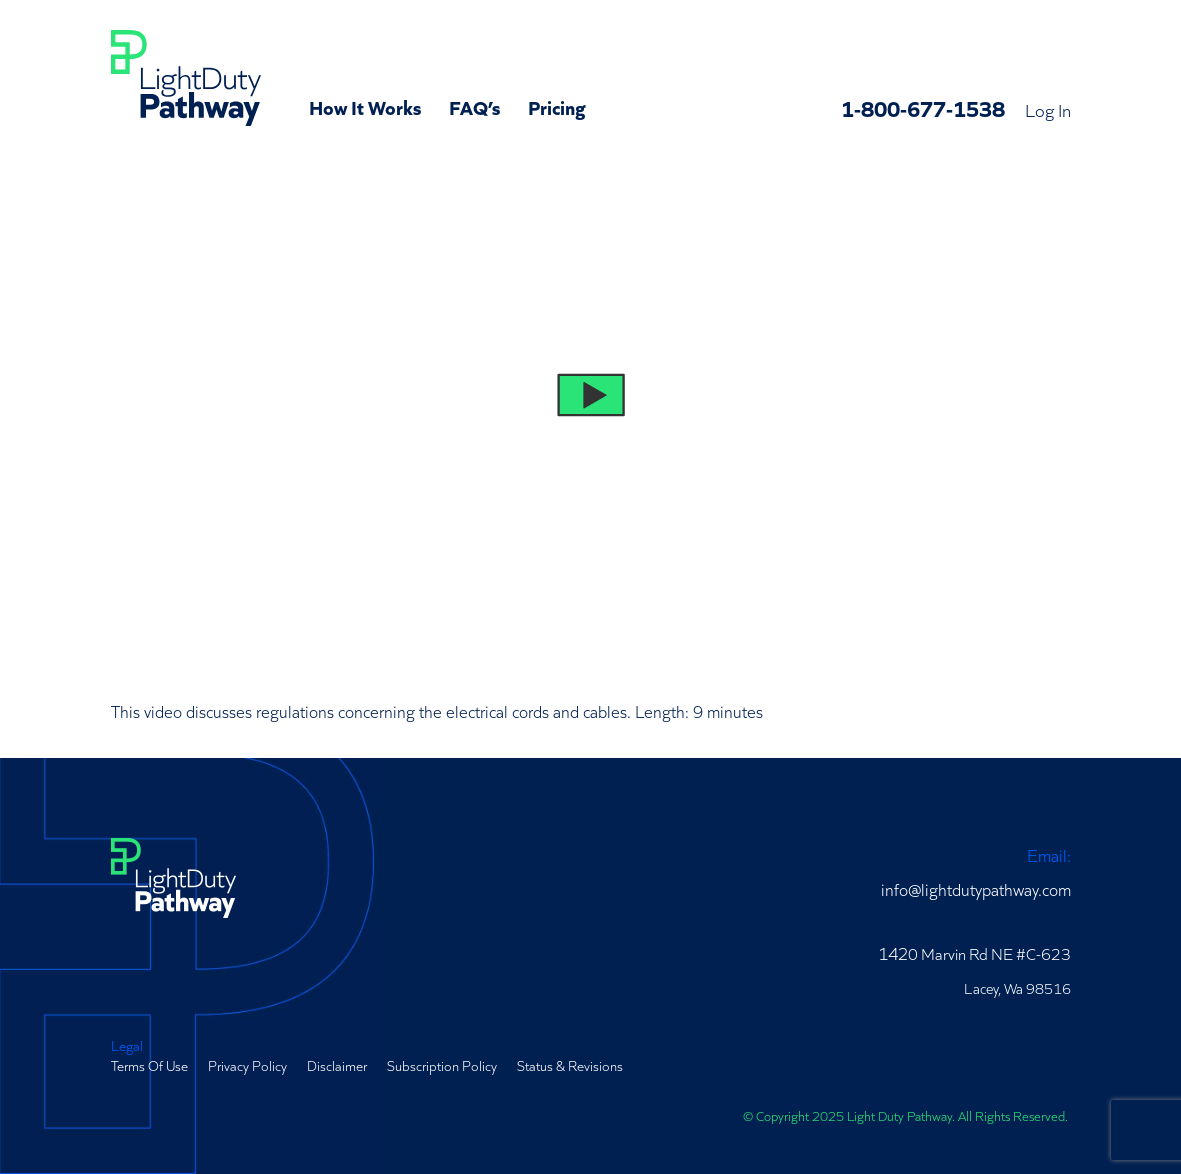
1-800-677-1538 (923, 107)
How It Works (365, 106)
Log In (1048, 109)
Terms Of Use (149, 1065)
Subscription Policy (442, 1065)
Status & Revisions (570, 1065)
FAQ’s (474, 106)
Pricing (557, 106)
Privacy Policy (247, 1065)
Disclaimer (337, 1065)
